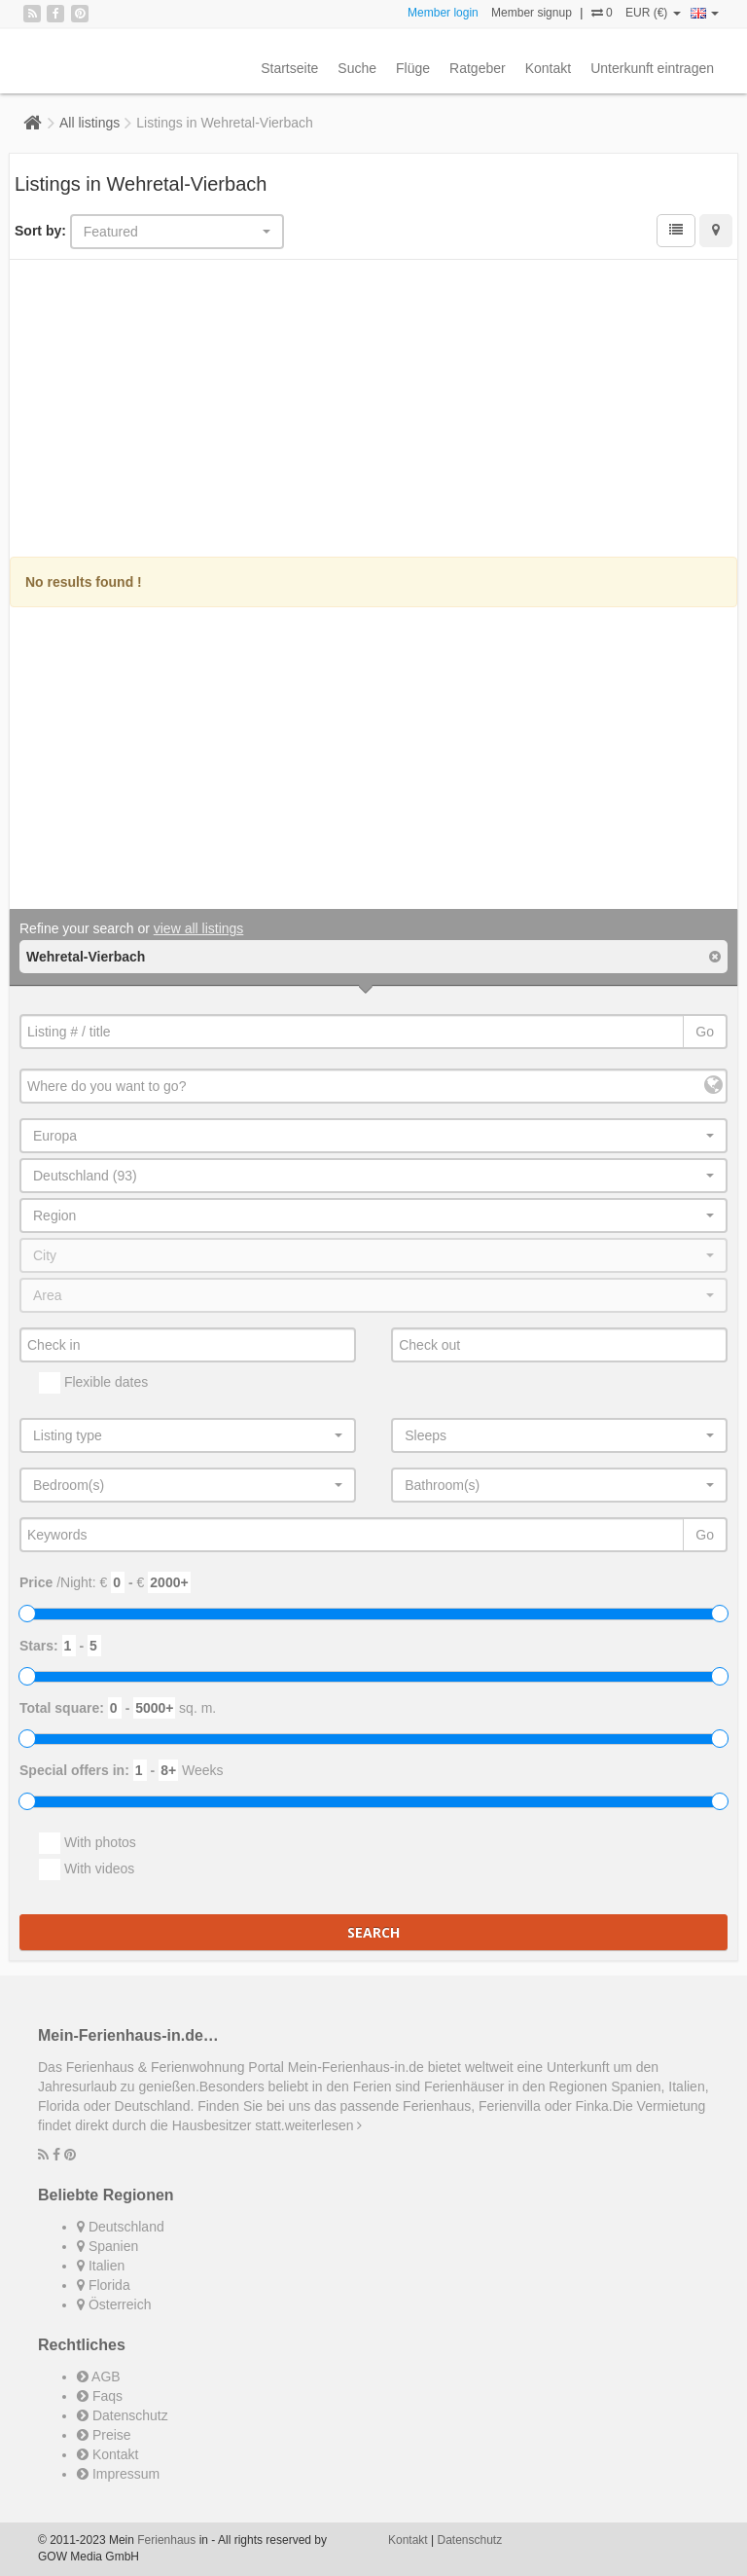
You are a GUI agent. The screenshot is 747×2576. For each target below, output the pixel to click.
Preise (104, 2435)
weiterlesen (324, 2125)
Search (373, 1932)
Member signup (531, 12)
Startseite (289, 68)
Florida (103, 2285)
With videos (86, 1869)
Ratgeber (477, 68)
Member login (443, 12)
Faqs (100, 2396)
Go (704, 1031)
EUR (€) (653, 12)
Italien (100, 2265)
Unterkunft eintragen (652, 68)
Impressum (118, 2474)
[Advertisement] (373, 410)
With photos (87, 1843)
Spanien (107, 2246)
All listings (89, 122)
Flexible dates (93, 1383)
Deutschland (120, 2226)
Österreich (114, 2304)
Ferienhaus (166, 2540)
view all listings (199, 928)
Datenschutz (122, 2415)
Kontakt (548, 68)
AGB (99, 2376)
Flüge (413, 68)
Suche (357, 68)
